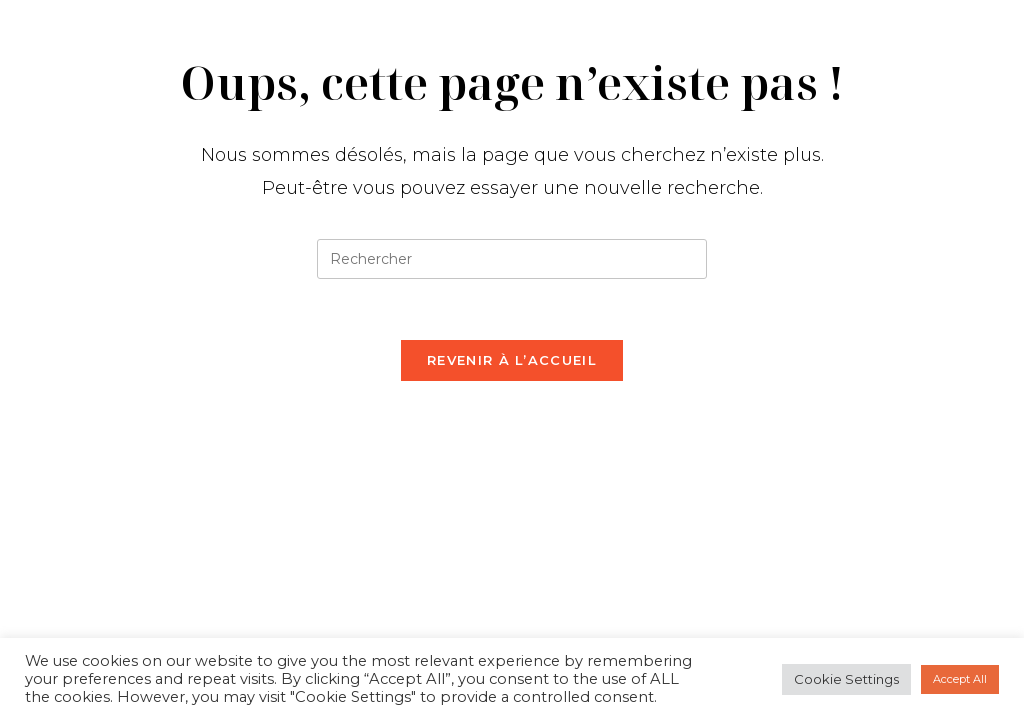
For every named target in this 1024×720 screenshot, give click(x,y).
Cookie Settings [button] (846, 679)
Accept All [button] (960, 679)
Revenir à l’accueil (512, 360)
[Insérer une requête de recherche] (512, 259)
